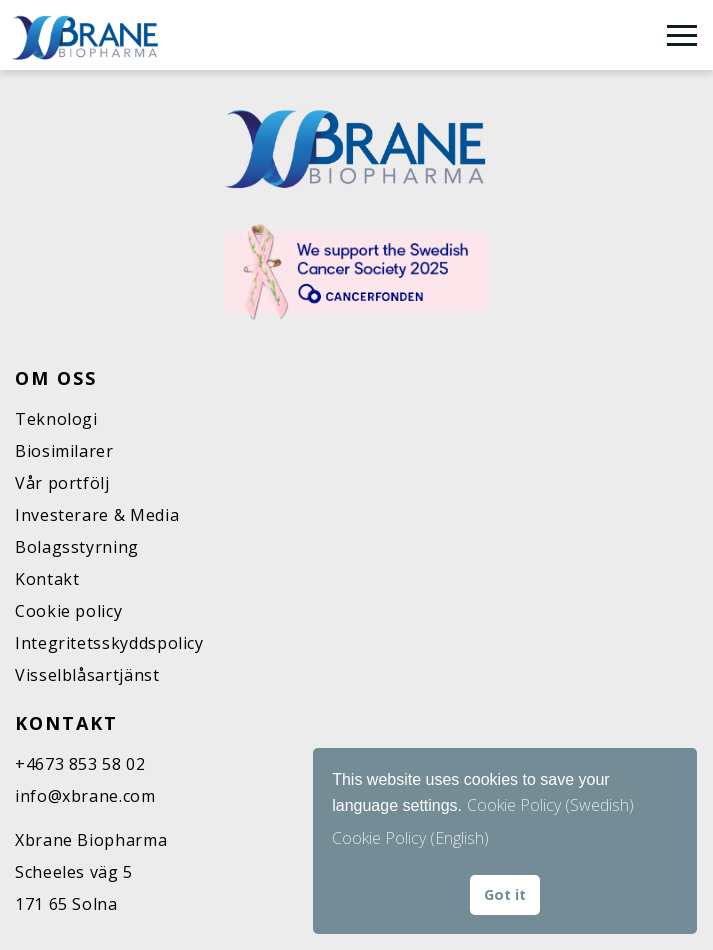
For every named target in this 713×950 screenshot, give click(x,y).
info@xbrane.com (85, 796)
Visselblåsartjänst (87, 675)
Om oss (56, 378)
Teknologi (56, 419)
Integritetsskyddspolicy (109, 643)
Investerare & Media (97, 515)
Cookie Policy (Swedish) (550, 805)
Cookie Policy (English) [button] (410, 838)
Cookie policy (68, 611)
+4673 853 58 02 (80, 764)
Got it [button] (505, 894)
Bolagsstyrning (77, 547)
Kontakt (47, 579)
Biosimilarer (64, 451)
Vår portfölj (62, 483)
